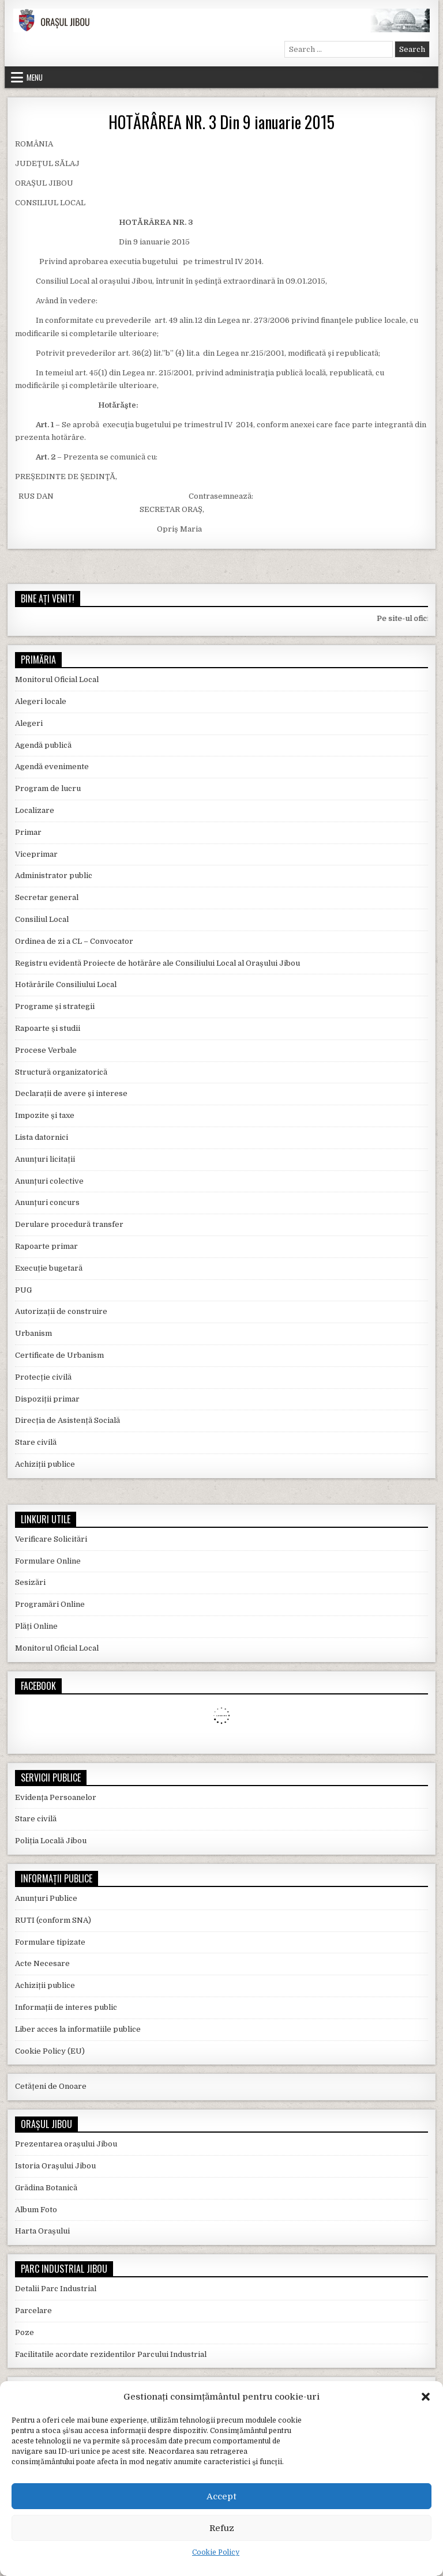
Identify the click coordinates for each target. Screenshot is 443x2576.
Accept (221, 2496)
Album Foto (36, 2209)
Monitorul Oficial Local (57, 679)
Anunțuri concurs (47, 1202)
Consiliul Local (42, 919)
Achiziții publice (45, 1464)
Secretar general (46, 897)
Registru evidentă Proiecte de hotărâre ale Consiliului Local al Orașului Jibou (157, 963)
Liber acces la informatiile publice (78, 2029)
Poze (24, 2332)
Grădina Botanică (46, 2187)
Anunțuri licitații (45, 1159)
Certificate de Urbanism (59, 1355)
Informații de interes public (66, 2007)
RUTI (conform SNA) (53, 1920)
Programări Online (50, 1604)
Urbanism (33, 1333)
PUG (23, 1290)
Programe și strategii (55, 1006)
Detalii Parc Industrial (55, 2288)
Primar (28, 832)
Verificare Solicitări (51, 1539)
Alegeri (29, 723)
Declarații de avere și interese (71, 1093)
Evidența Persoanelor (55, 1797)
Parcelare (33, 2310)
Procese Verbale (46, 1050)
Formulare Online (48, 1561)
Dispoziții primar (47, 1399)
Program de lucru (48, 788)
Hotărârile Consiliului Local (66, 984)
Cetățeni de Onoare (51, 2086)
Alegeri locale (40, 701)
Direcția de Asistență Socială (67, 1420)
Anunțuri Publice (46, 1898)
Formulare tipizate (50, 1942)
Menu (35, 77)
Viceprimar (36, 854)
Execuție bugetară (48, 1268)
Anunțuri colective (49, 1181)
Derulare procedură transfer (69, 1224)
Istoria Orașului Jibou (55, 2165)
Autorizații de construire (61, 1311)
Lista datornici (41, 1137)
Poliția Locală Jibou (51, 1840)
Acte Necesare (42, 1963)
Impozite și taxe (44, 1115)
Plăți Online (36, 1626)
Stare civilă (36, 1442)
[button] (425, 2396)
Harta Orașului (42, 2231)
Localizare (34, 810)
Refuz (221, 2528)
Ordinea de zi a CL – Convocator (74, 941)
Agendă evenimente (52, 766)
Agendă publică (43, 745)
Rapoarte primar (46, 1246)
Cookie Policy (215, 2552)
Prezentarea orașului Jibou (66, 2144)
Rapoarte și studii (47, 1028)
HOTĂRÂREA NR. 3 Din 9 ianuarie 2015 (221, 122)
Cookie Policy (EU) (50, 2051)
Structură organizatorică (61, 1072)
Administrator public (53, 875)
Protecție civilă (43, 1377)
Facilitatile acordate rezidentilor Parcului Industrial (111, 2354)
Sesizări (30, 1582)
